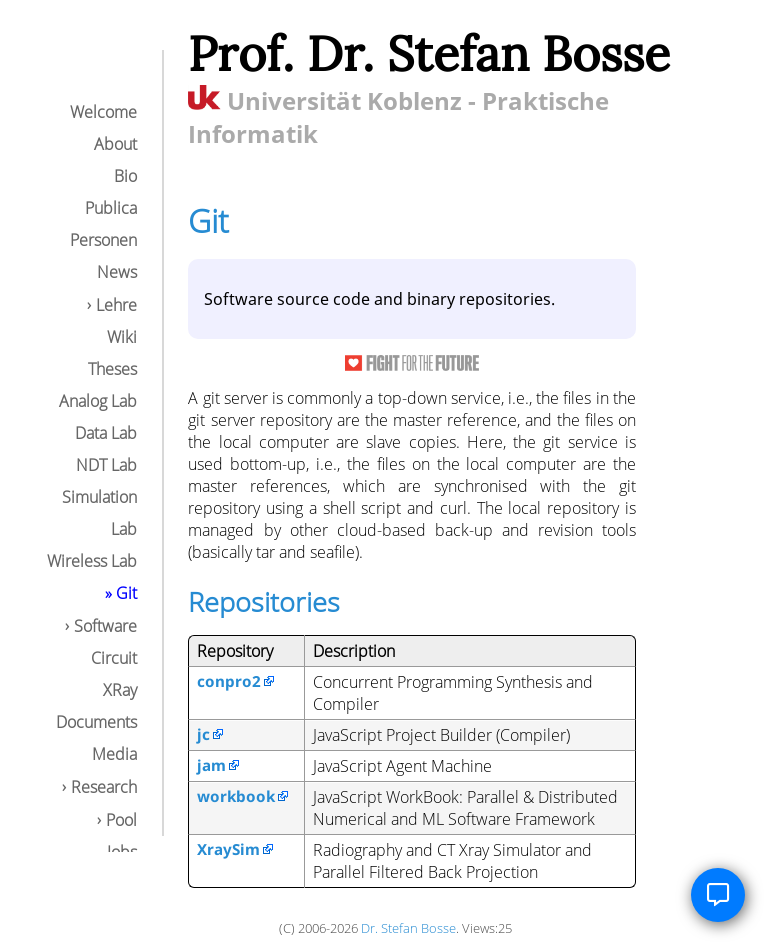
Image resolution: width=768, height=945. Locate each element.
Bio (125, 176)
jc (203, 734)
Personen (103, 240)
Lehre (116, 305)
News (117, 272)
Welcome (103, 112)
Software (105, 626)
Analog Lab (98, 401)
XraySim (228, 849)
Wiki (122, 337)
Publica (111, 208)
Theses (112, 369)
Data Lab (106, 433)
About (115, 144)
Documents (96, 722)
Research (104, 787)
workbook (236, 796)
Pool (121, 820)
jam (211, 765)
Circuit (114, 658)
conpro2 (229, 681)
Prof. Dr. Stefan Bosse (429, 53)
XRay (120, 690)
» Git (121, 593)
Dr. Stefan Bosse (408, 928)
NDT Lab (106, 465)
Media (114, 754)
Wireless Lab (92, 561)
